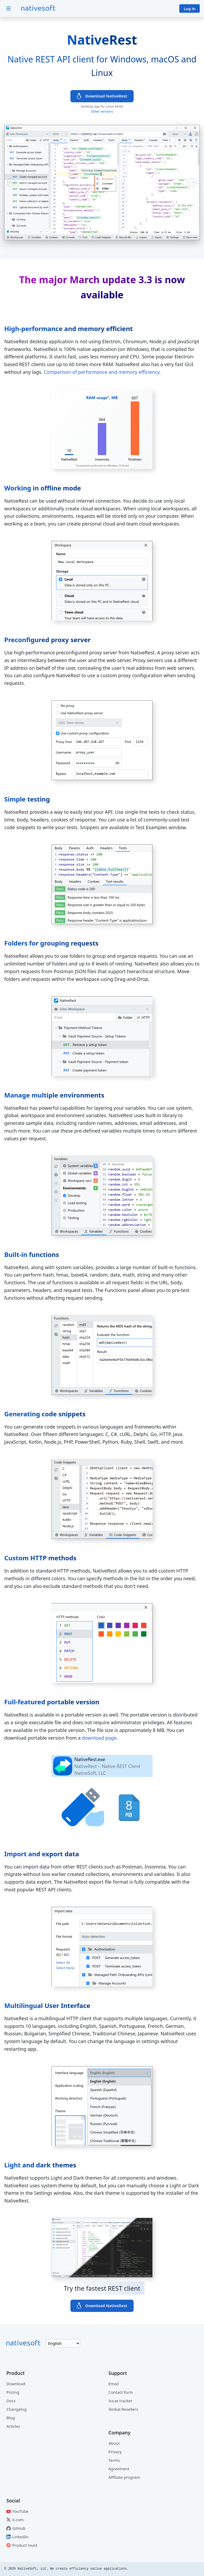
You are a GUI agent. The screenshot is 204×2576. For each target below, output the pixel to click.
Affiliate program (124, 2477)
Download (15, 2383)
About (114, 2443)
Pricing (12, 2392)
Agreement (118, 2468)
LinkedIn (20, 2536)
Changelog (16, 2409)
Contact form (120, 2392)
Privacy (115, 2451)
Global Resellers (123, 2409)
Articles (13, 2426)
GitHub (19, 2528)
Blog (10, 2417)
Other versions (102, 111)
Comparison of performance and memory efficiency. (102, 372)
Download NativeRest (106, 96)
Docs (10, 2400)
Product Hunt (24, 2545)
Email (113, 2383)
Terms (114, 2460)
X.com (18, 2519)
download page (99, 1738)
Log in (190, 8)
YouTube (20, 2511)
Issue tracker (120, 2400)
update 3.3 (127, 279)
